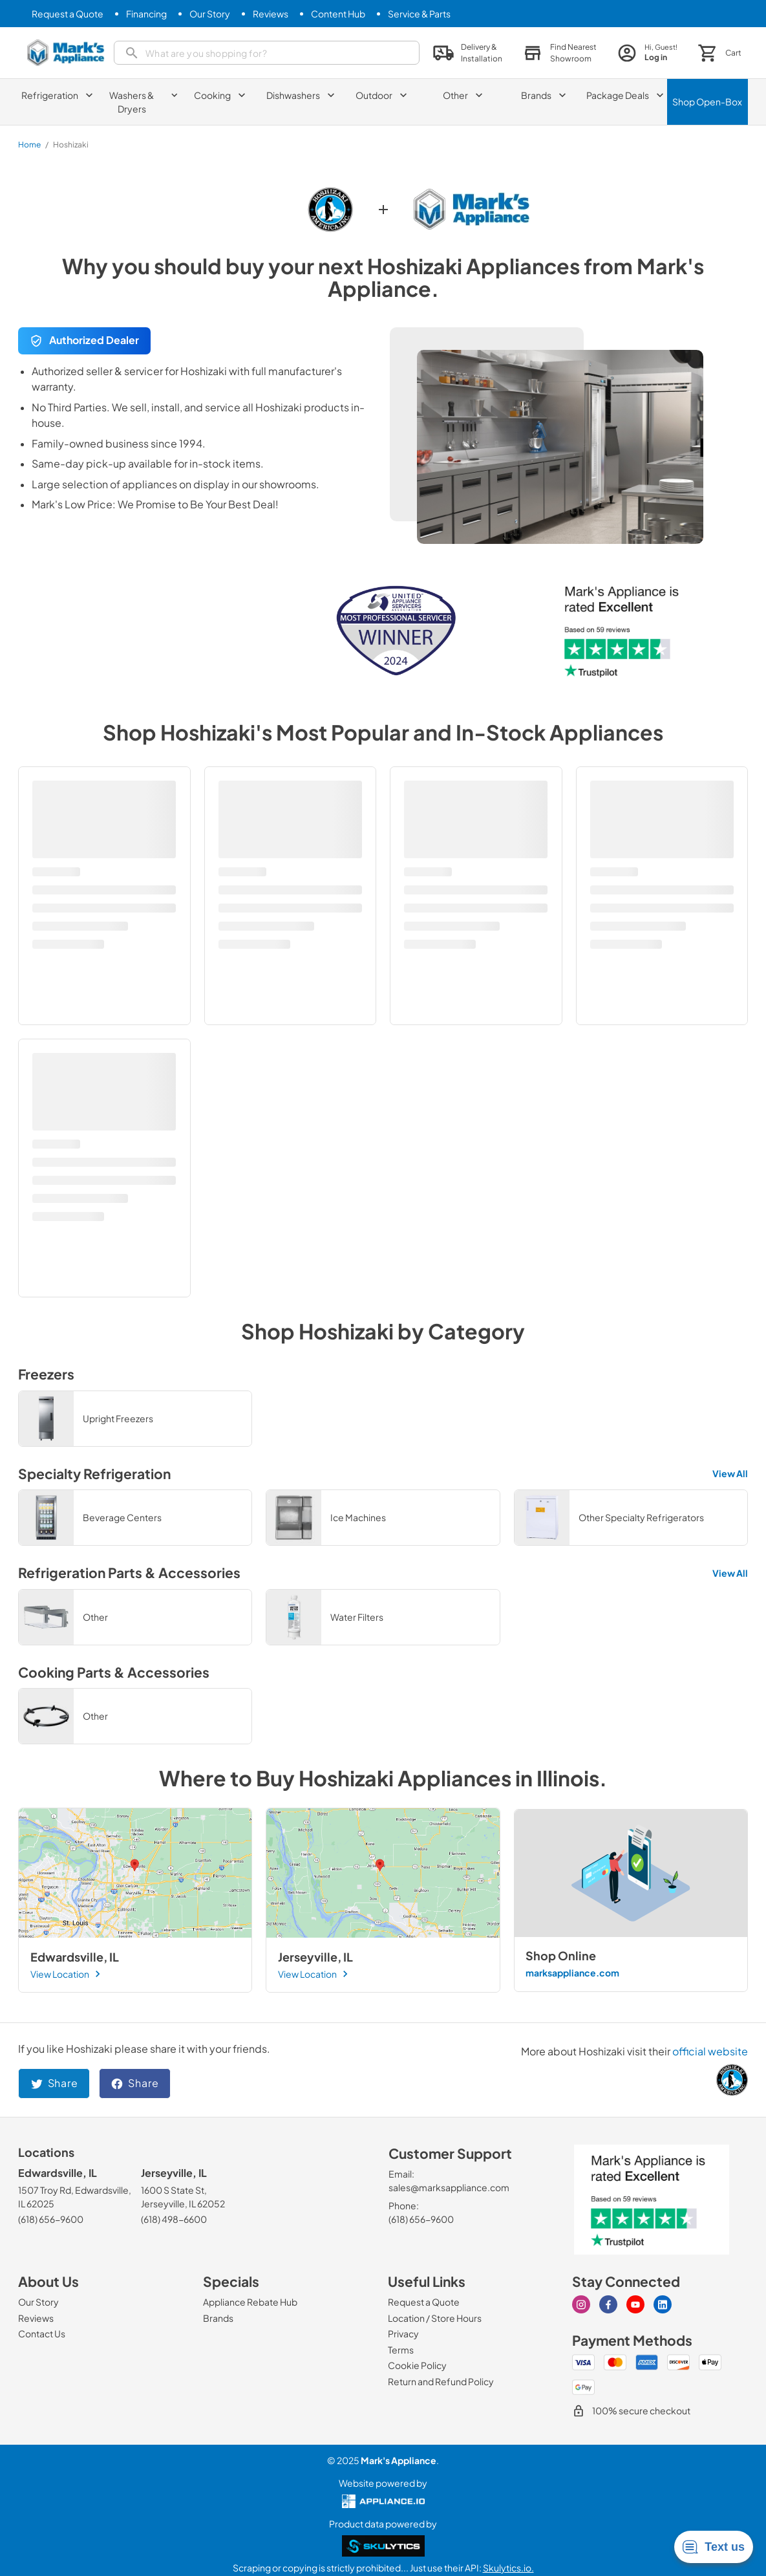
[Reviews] (270, 14)
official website (710, 2051)
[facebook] (608, 2304)
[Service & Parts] (419, 14)
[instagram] (581, 2304)
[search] (267, 53)
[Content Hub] (338, 14)
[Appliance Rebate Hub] (250, 2302)
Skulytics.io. (508, 2567)
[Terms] (401, 2349)
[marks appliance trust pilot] (651, 2200)
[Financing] (146, 14)
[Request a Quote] (67, 14)
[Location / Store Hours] (435, 2318)
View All (730, 1473)
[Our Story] (209, 14)
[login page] (647, 53)
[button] (560, 53)
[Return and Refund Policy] (441, 2381)
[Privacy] (403, 2333)
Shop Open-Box (707, 101)
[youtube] (635, 2304)
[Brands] (218, 2318)
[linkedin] (663, 2304)
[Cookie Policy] (417, 2365)
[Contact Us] (41, 2333)
